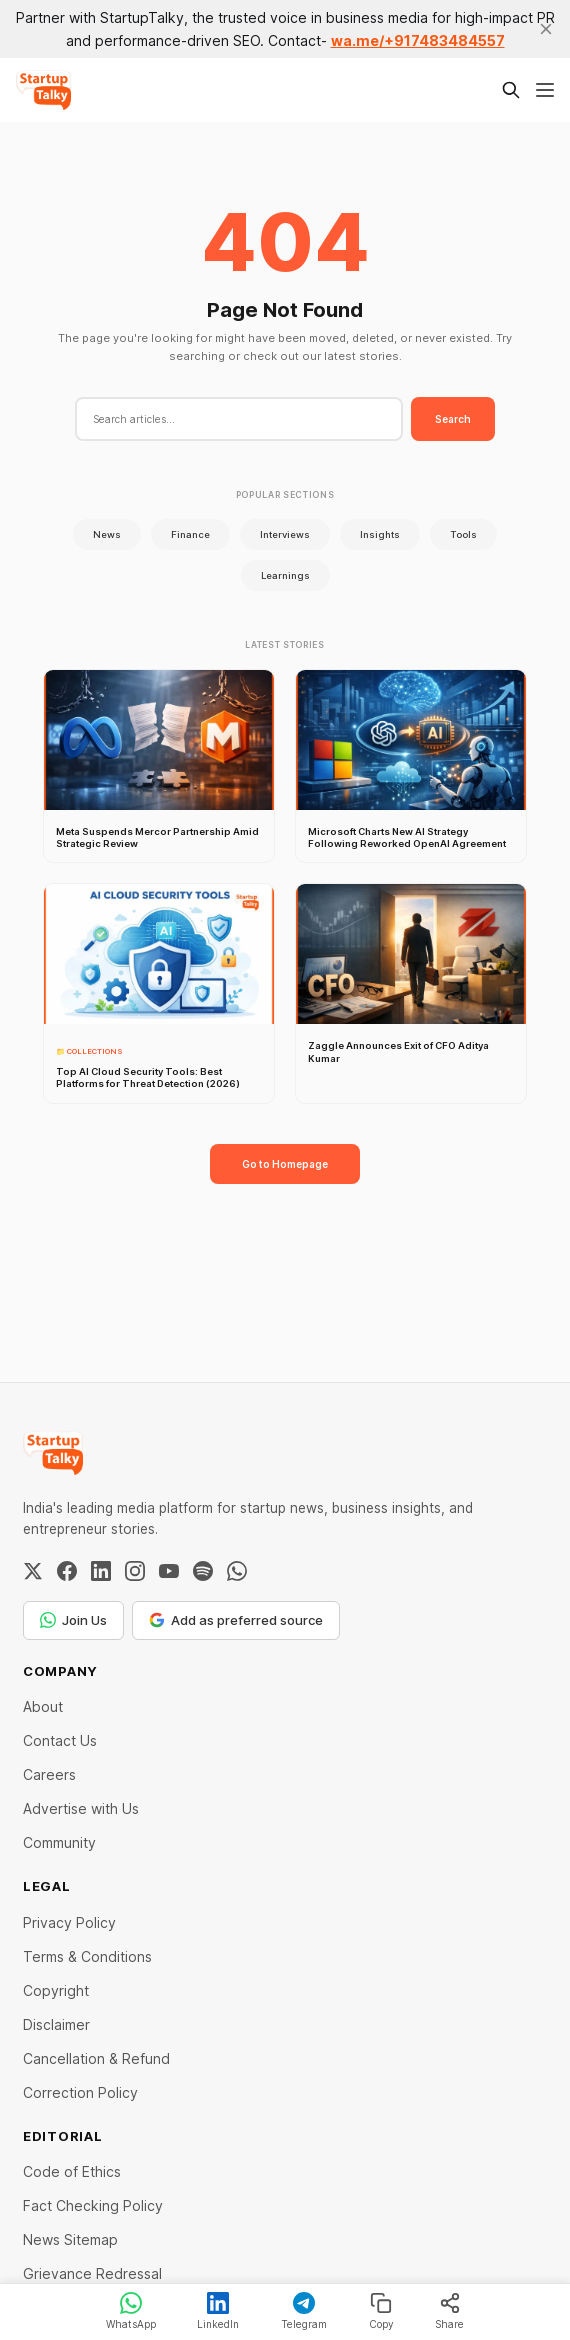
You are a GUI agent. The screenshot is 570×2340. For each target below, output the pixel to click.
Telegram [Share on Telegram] (304, 2311)
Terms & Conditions (87, 1956)
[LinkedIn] (101, 1571)
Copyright (56, 1990)
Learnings (285, 575)
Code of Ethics (72, 2171)
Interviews (285, 534)
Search (453, 419)
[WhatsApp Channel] (237, 1571)
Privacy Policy (69, 1922)
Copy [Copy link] (381, 2311)
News (107, 534)
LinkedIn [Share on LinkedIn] (218, 2311)
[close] (546, 29)
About (43, 1706)
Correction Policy (80, 2092)
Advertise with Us (81, 1808)
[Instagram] (135, 1571)
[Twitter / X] (33, 1571)
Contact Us (60, 1740)
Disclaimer (56, 2024)
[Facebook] (67, 1571)
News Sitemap (70, 2239)
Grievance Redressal (92, 2273)
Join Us (73, 1620)
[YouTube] (169, 1571)
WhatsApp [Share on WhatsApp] (131, 2311)
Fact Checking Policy (93, 2205)
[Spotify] (203, 1571)
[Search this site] (511, 90)
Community (59, 1842)
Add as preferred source (236, 1620)
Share (449, 2311)
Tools (463, 534)
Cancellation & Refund (96, 2058)
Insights (380, 534)
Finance (190, 534)
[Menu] (545, 90)
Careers (49, 1774)
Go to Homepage (285, 1164)
